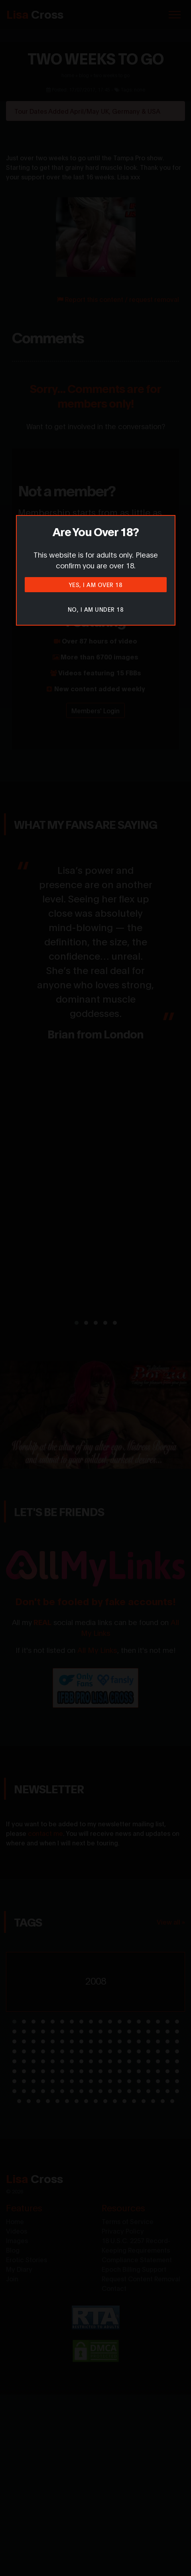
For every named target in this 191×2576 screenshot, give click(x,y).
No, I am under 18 (96, 609)
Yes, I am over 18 (95, 584)
